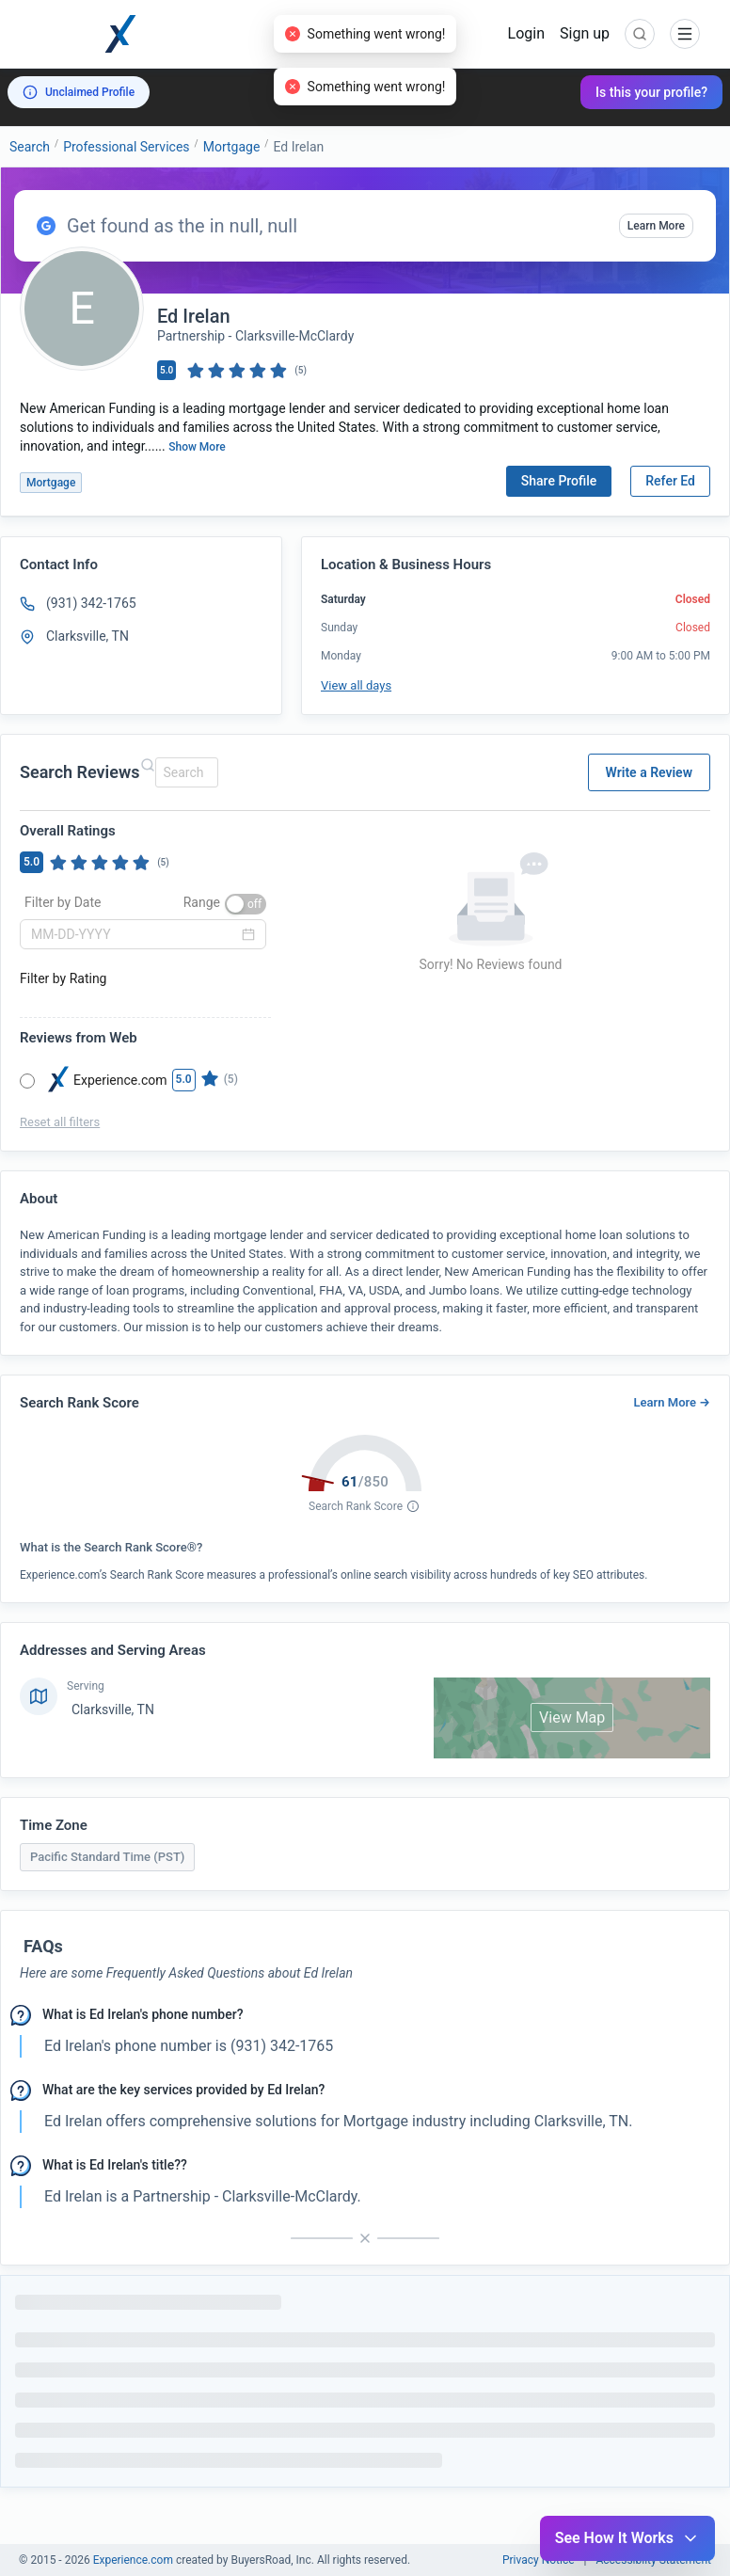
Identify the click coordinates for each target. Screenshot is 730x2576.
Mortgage (232, 146)
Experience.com (134, 2560)
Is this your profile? (651, 92)
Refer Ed (670, 480)
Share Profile (559, 480)
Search (29, 146)
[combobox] (184, 772)
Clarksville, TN (112, 1709)
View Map (572, 1717)
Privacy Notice (538, 2560)
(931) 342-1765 (91, 603)
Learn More (656, 225)
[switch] (245, 904)
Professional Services (126, 146)
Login (526, 33)
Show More (197, 446)
